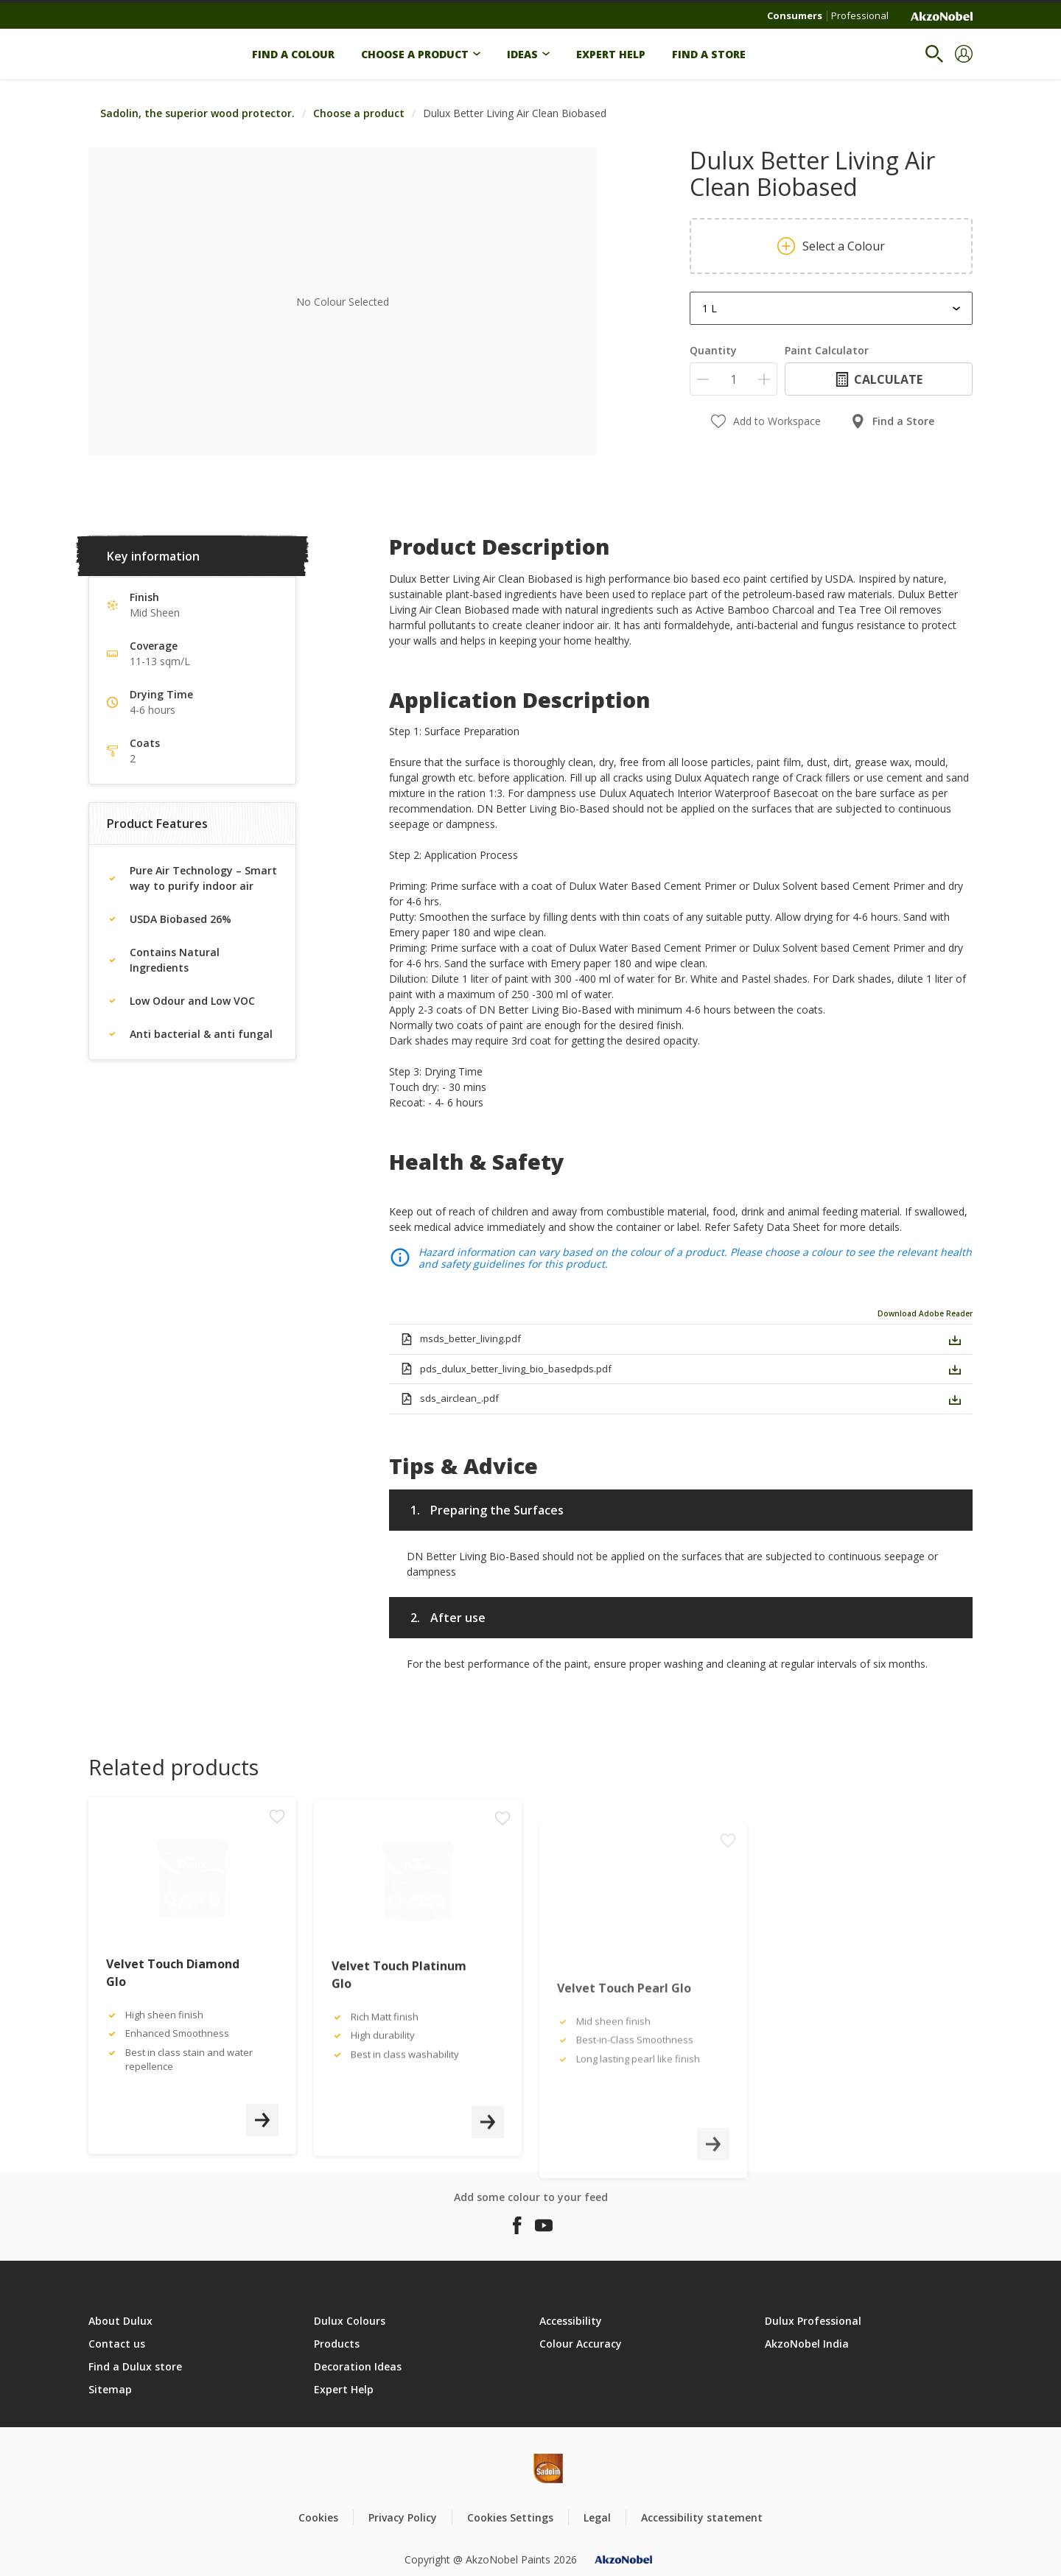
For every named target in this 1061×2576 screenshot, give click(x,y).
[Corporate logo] (942, 16)
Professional (860, 15)
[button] (964, 54)
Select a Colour (831, 246)
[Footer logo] (498, 2468)
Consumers (794, 15)
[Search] (934, 54)
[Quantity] (733, 379)
